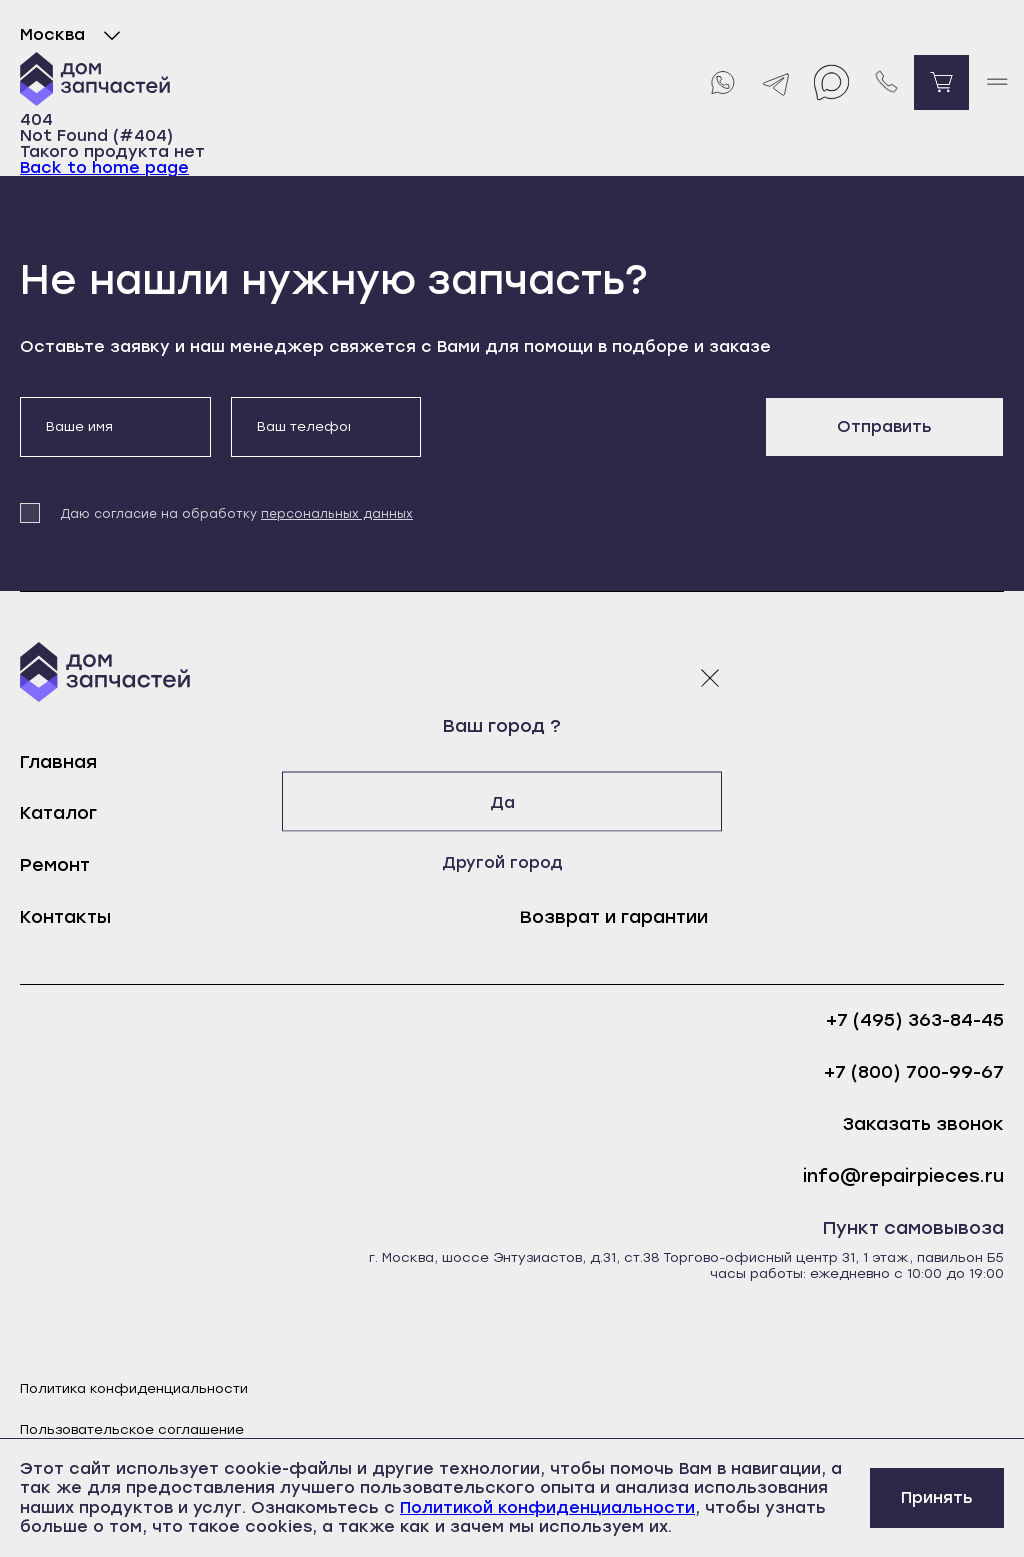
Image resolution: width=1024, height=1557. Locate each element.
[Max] (831, 82)
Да (512, 801)
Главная (58, 762)
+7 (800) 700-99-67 (914, 1072)
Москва (74, 35)
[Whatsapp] (721, 82)
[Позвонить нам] (886, 82)
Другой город (512, 861)
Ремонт (55, 865)
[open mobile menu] (996, 82)
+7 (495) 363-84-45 (915, 1020)
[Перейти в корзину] (941, 82)
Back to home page (104, 167)
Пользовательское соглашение (132, 1429)
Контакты (65, 917)
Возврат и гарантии (614, 917)
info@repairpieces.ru (903, 1176)
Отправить (884, 426)
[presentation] (593, 436)
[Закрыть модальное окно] (710, 677)
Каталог (58, 813)
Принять (937, 1497)
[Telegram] (776, 82)
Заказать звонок (923, 1124)
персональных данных (337, 514)
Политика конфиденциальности (134, 1388)
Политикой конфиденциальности (547, 1507)
